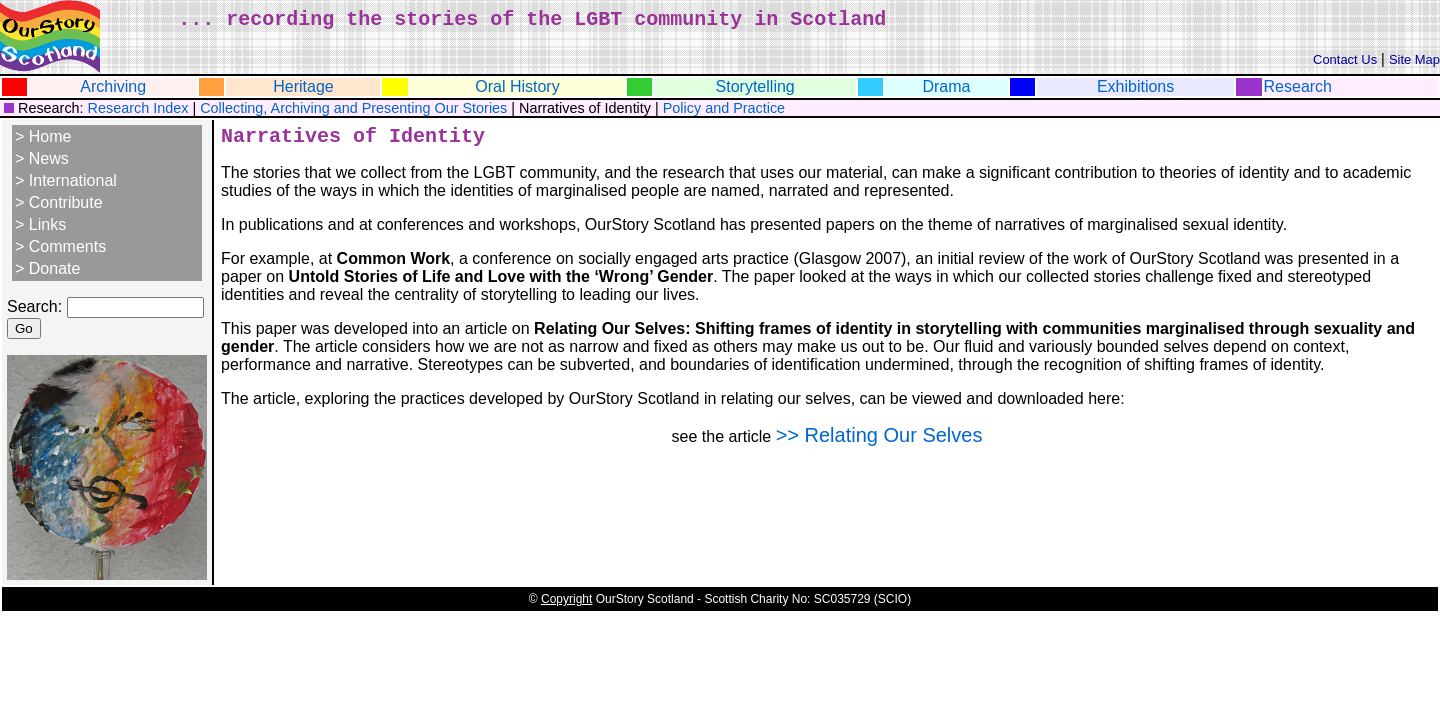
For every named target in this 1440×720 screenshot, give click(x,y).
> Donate (47, 268)
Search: (34, 306)
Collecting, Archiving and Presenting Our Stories (353, 108)
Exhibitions (1135, 86)
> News (42, 158)
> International (66, 180)
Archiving (113, 86)
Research (1298, 86)
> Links (40, 224)
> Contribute (59, 202)
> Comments (60, 246)
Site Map (1414, 59)
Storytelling (755, 86)
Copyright (566, 599)
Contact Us (1345, 59)
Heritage (303, 86)
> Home (43, 136)
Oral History (517, 86)
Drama (946, 86)
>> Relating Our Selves (879, 435)
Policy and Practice (724, 108)
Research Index (136, 108)
